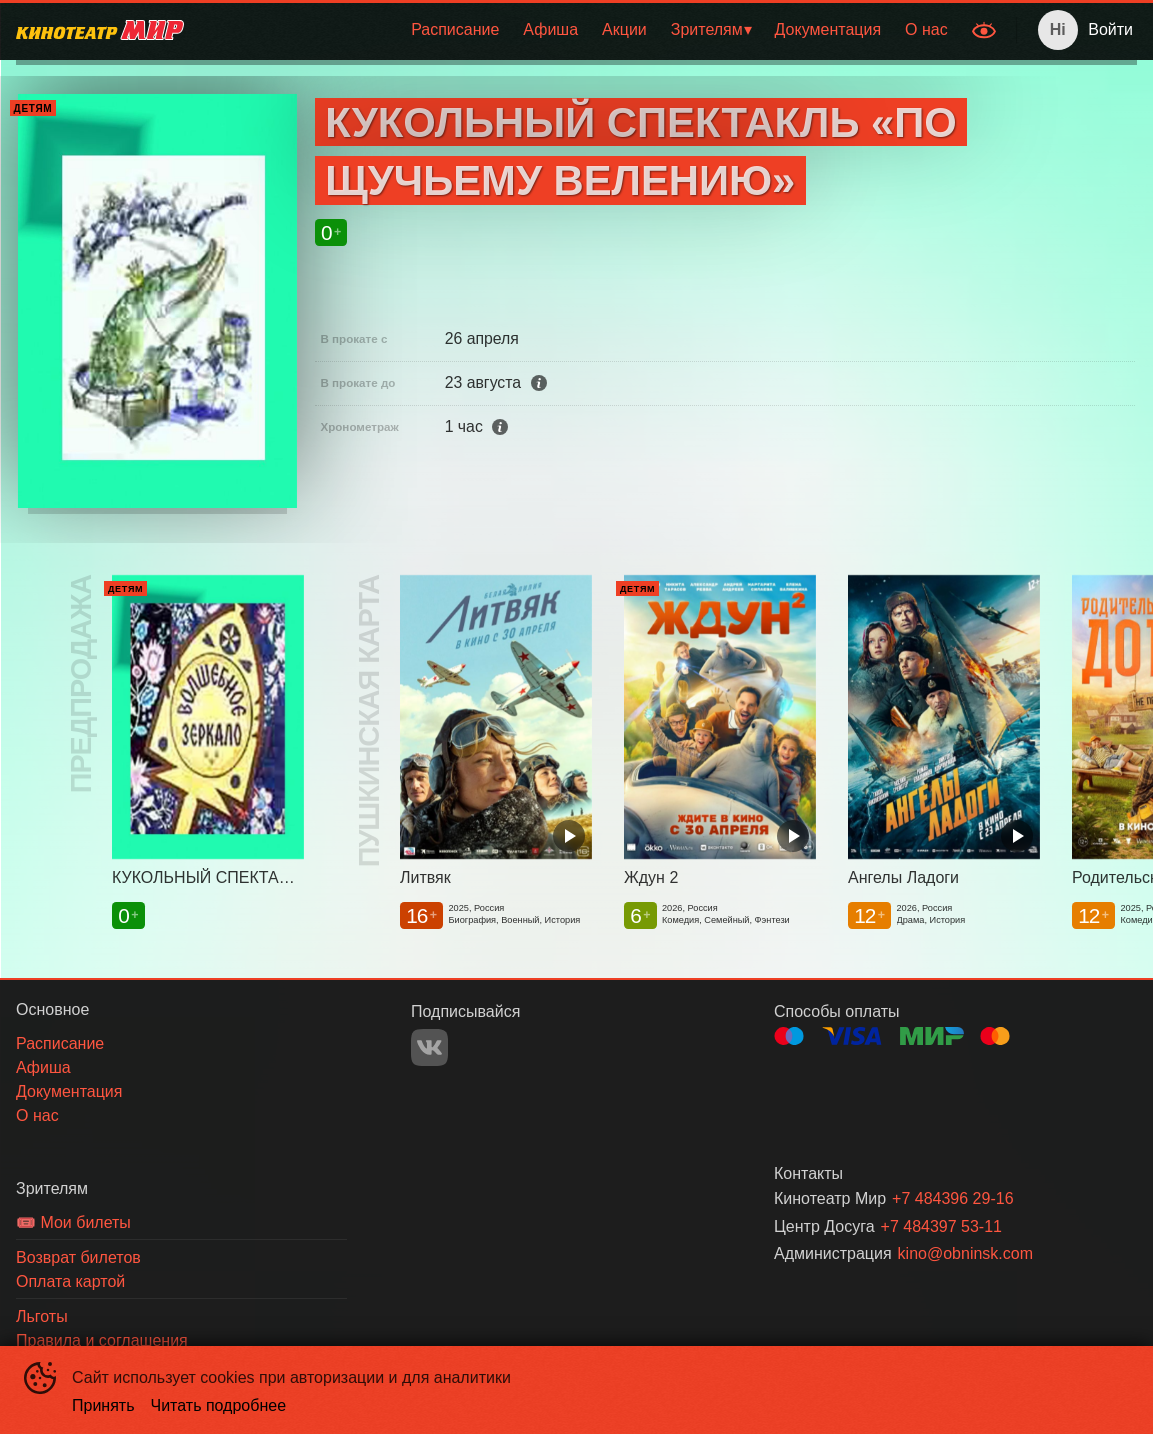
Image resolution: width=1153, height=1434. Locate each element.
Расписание (455, 29)
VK (429, 1047)
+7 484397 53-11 (941, 1226)
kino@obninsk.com (965, 1253)
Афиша (550, 29)
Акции (624, 29)
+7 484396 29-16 (952, 1198)
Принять (103, 1405)
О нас (926, 29)
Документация (828, 29)
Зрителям (707, 29)
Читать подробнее (219, 1405)
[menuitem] (455, 30)
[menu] (580, 30)
